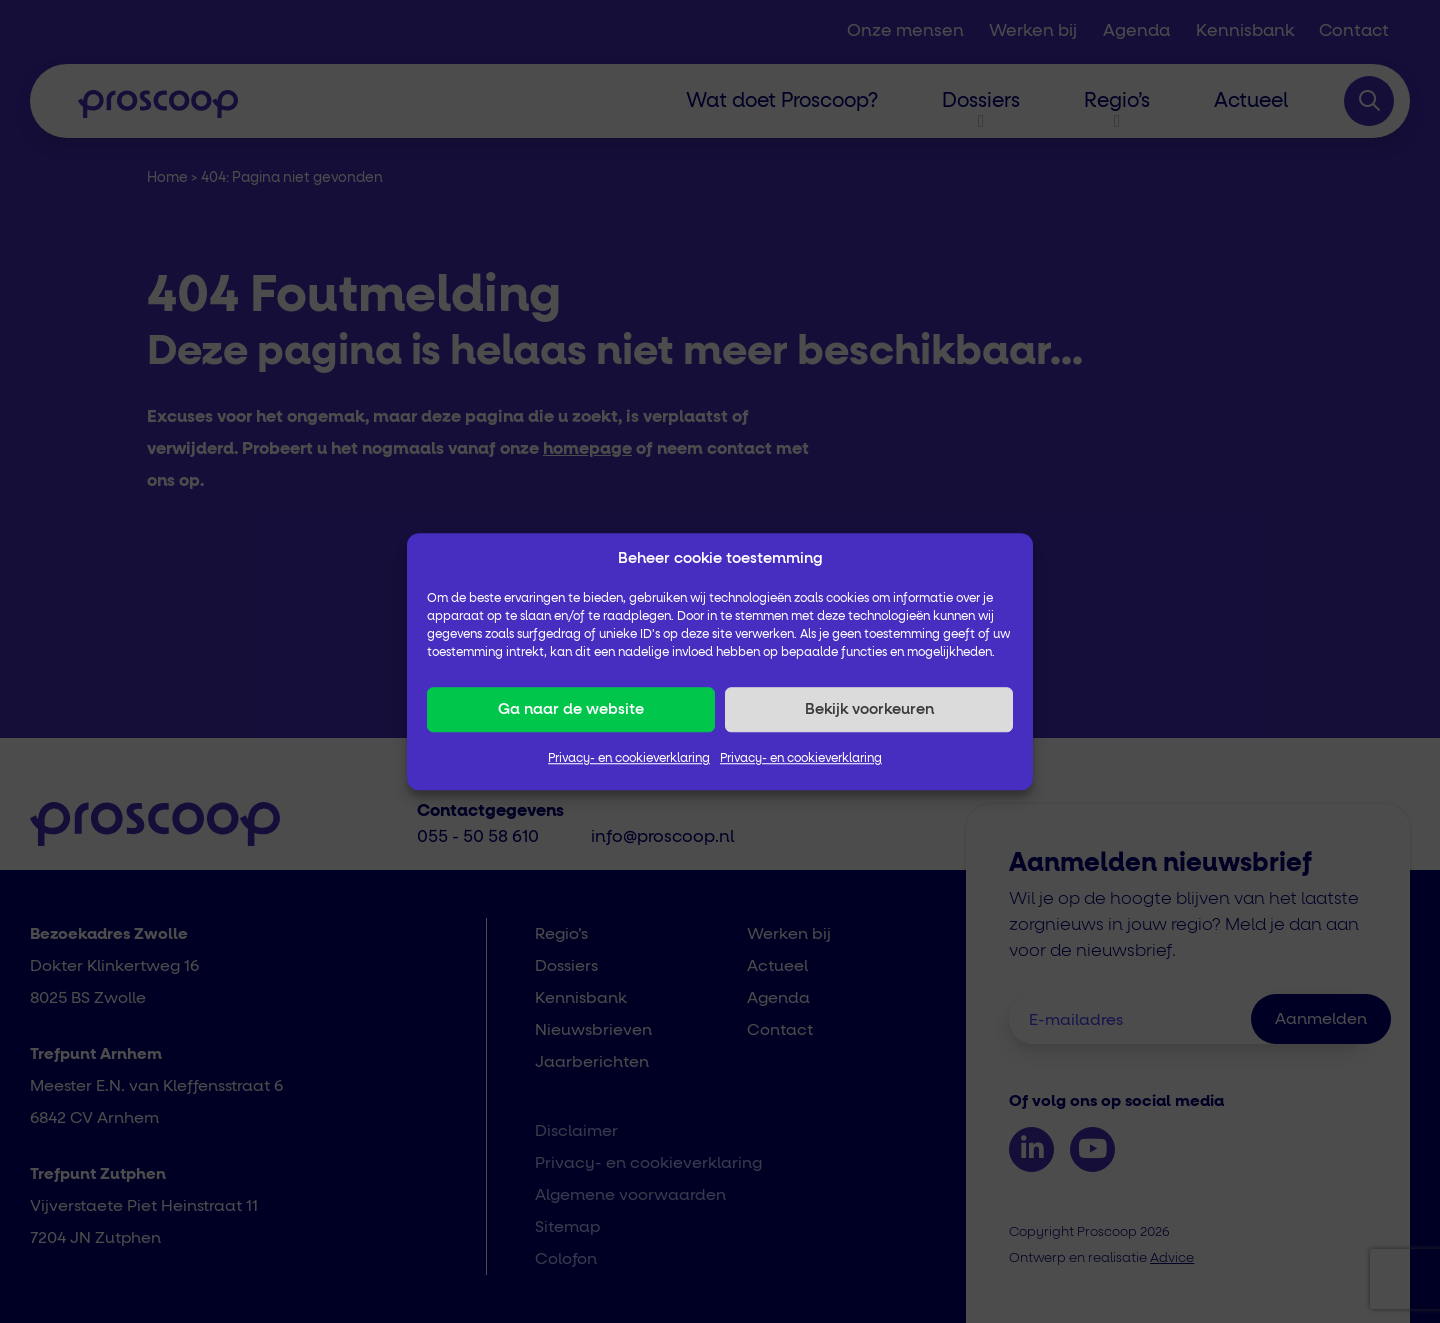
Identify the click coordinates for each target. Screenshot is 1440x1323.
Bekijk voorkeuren (869, 709)
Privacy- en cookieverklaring (629, 759)
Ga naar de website (571, 709)
